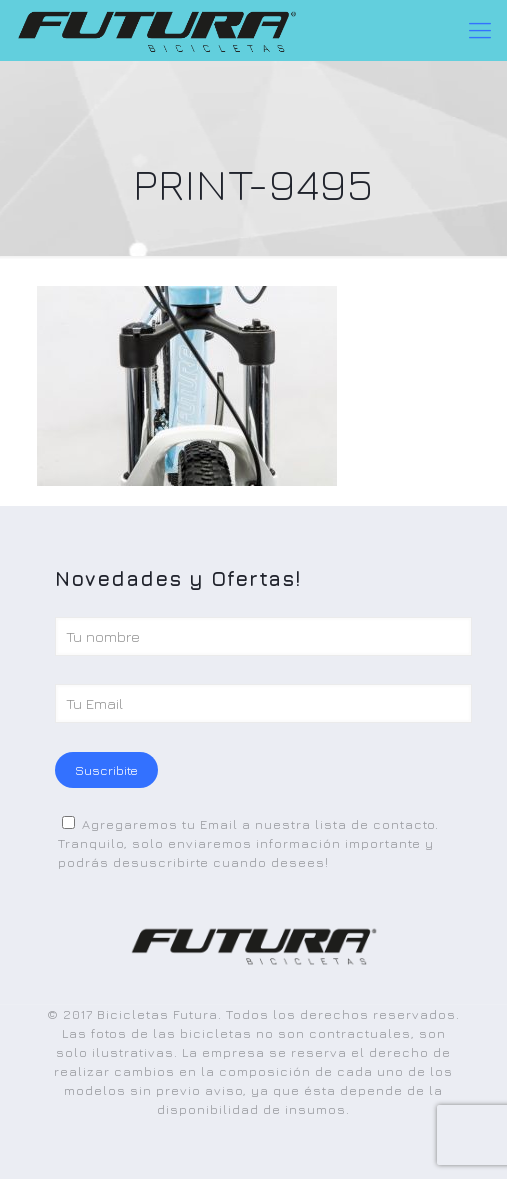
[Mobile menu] (480, 30)
